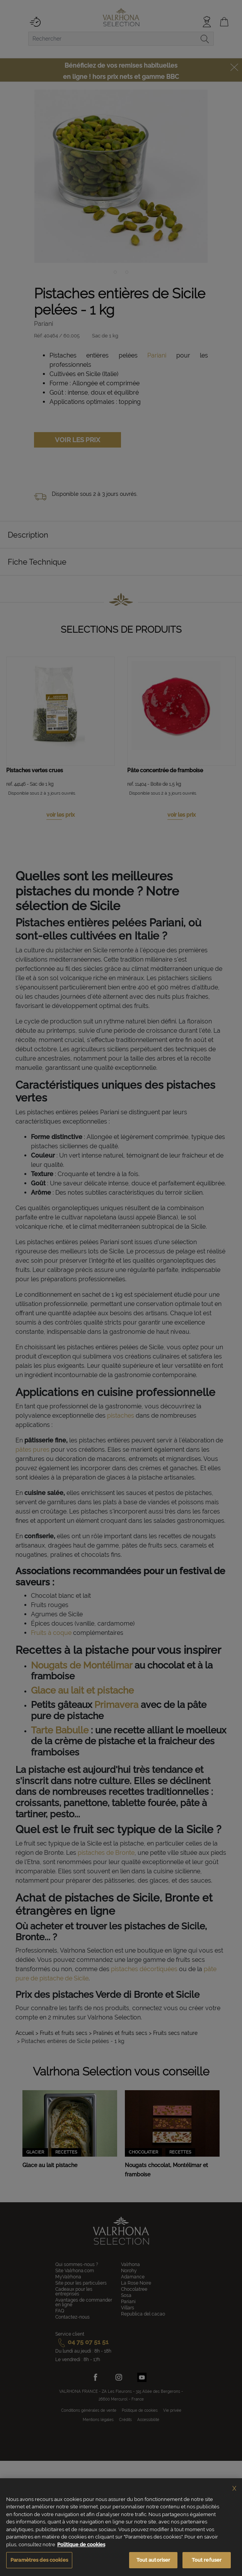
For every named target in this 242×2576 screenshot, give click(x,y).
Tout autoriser (153, 2560)
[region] (121, 2527)
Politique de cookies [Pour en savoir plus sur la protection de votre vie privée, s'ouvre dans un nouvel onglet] (81, 2544)
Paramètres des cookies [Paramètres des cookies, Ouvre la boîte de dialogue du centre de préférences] (39, 2560)
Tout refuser (207, 2560)
